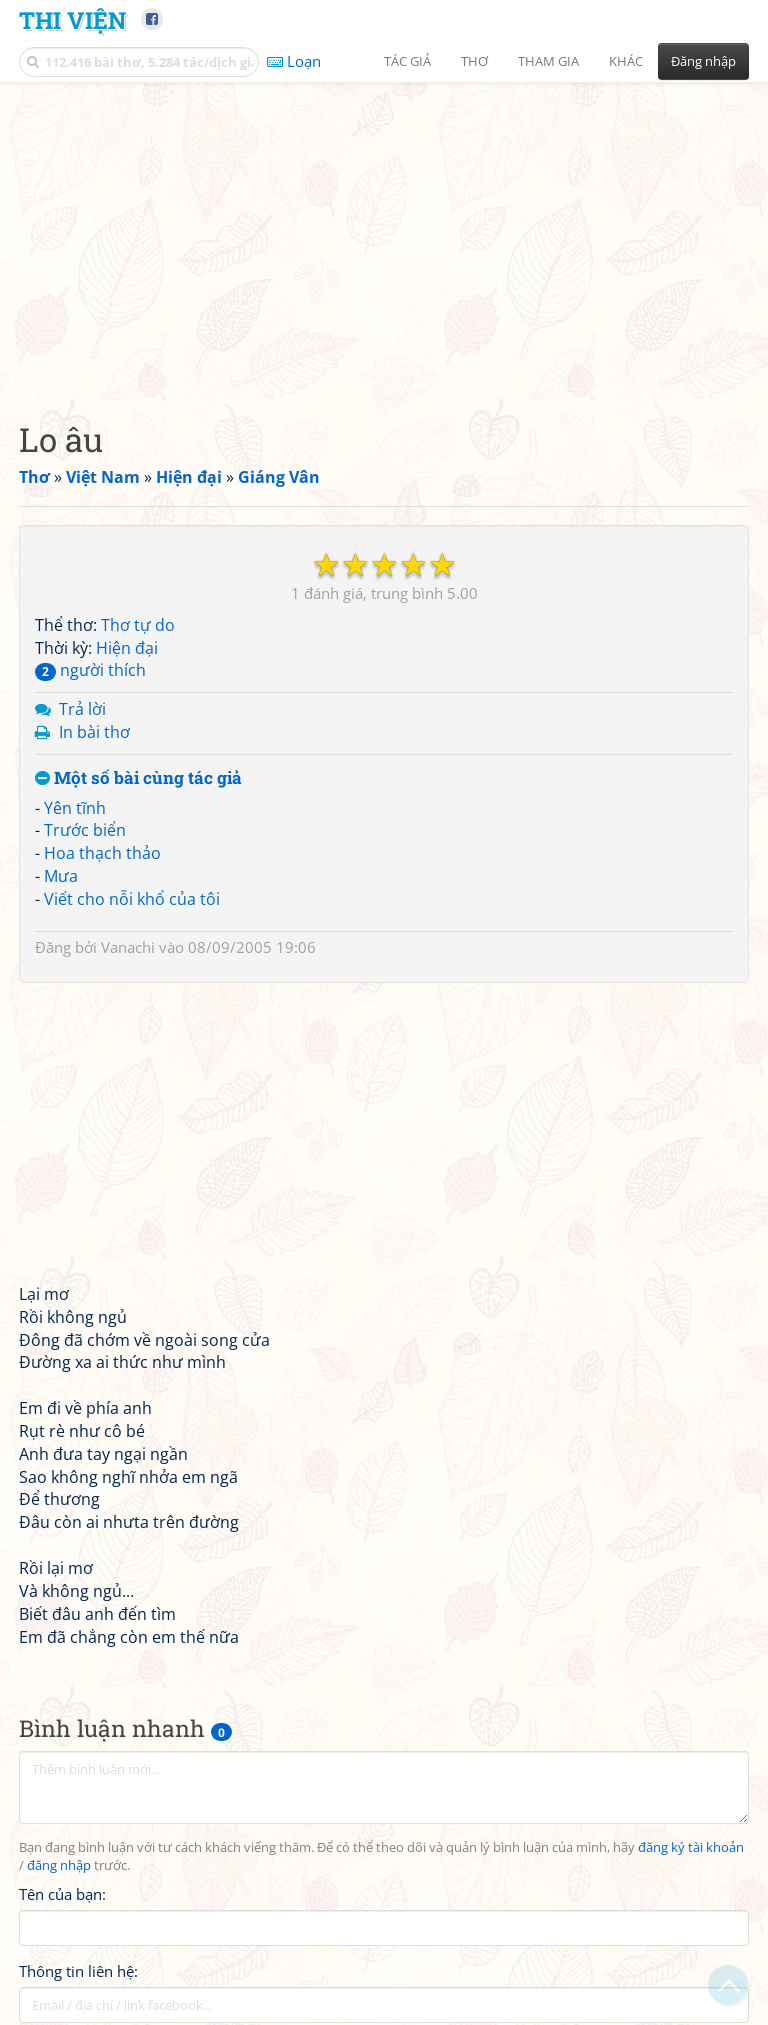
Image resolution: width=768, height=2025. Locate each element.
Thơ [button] (474, 61)
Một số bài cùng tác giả (138, 778)
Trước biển (85, 830)
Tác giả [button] (407, 61)
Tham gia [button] (548, 61)
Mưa (61, 876)
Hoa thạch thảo (102, 853)
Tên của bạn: (62, 1894)
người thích (90, 670)
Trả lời (82, 709)
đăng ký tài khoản (691, 1847)
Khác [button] (626, 61)
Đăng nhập (703, 61)
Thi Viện (72, 19)
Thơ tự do (138, 625)
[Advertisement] (384, 235)
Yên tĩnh (75, 808)
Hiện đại (127, 648)
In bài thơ (94, 732)
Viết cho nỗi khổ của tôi (132, 899)
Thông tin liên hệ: (78, 1971)
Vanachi (128, 947)
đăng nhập (59, 1865)
